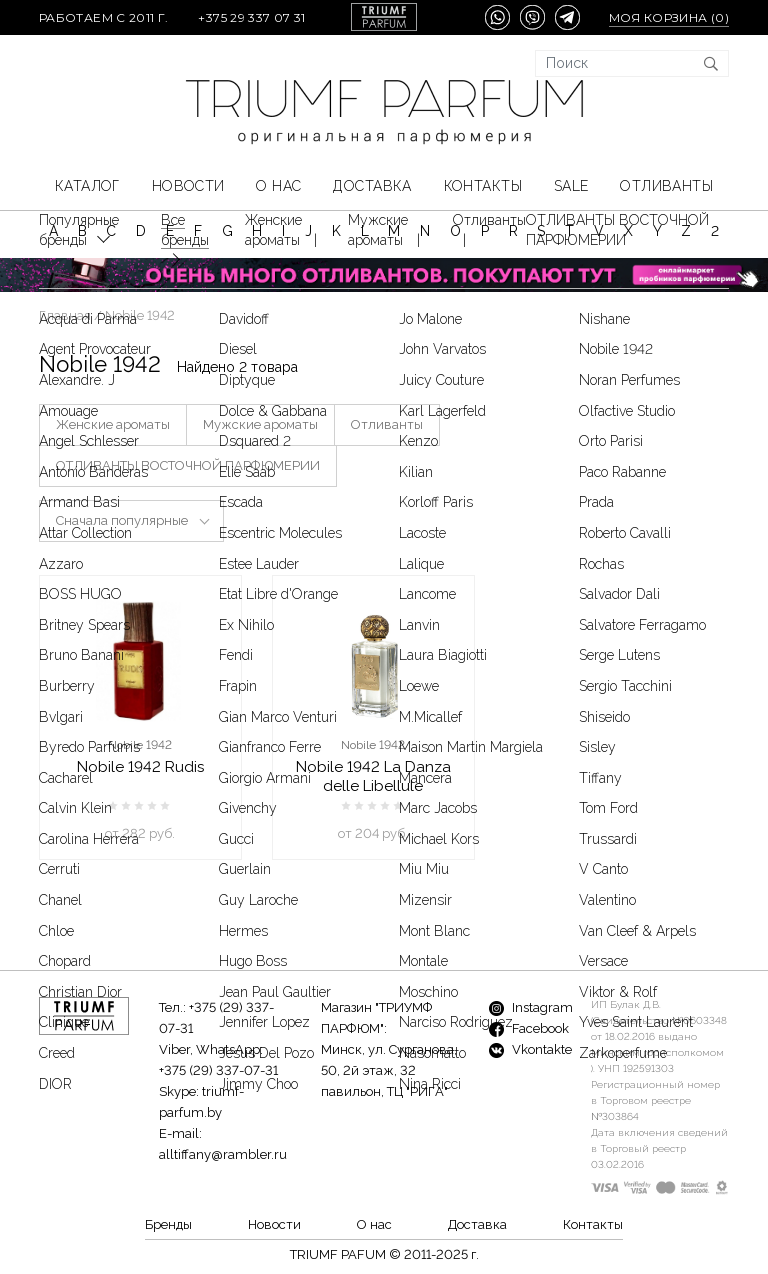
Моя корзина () (669, 17)
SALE (571, 186)
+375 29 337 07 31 (251, 17)
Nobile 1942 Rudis (140, 767)
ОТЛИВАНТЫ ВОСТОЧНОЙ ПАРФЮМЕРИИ (188, 465)
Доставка (372, 186)
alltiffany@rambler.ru (223, 1154)
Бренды (168, 1224)
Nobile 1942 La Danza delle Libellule (373, 776)
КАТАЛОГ (87, 186)
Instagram (531, 1007)
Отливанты (666, 186)
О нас (278, 186)
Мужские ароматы (260, 424)
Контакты (483, 186)
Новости (188, 186)
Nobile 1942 (140, 745)
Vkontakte (530, 1049)
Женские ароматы (113, 424)
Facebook (529, 1028)
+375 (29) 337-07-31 (218, 1070)
